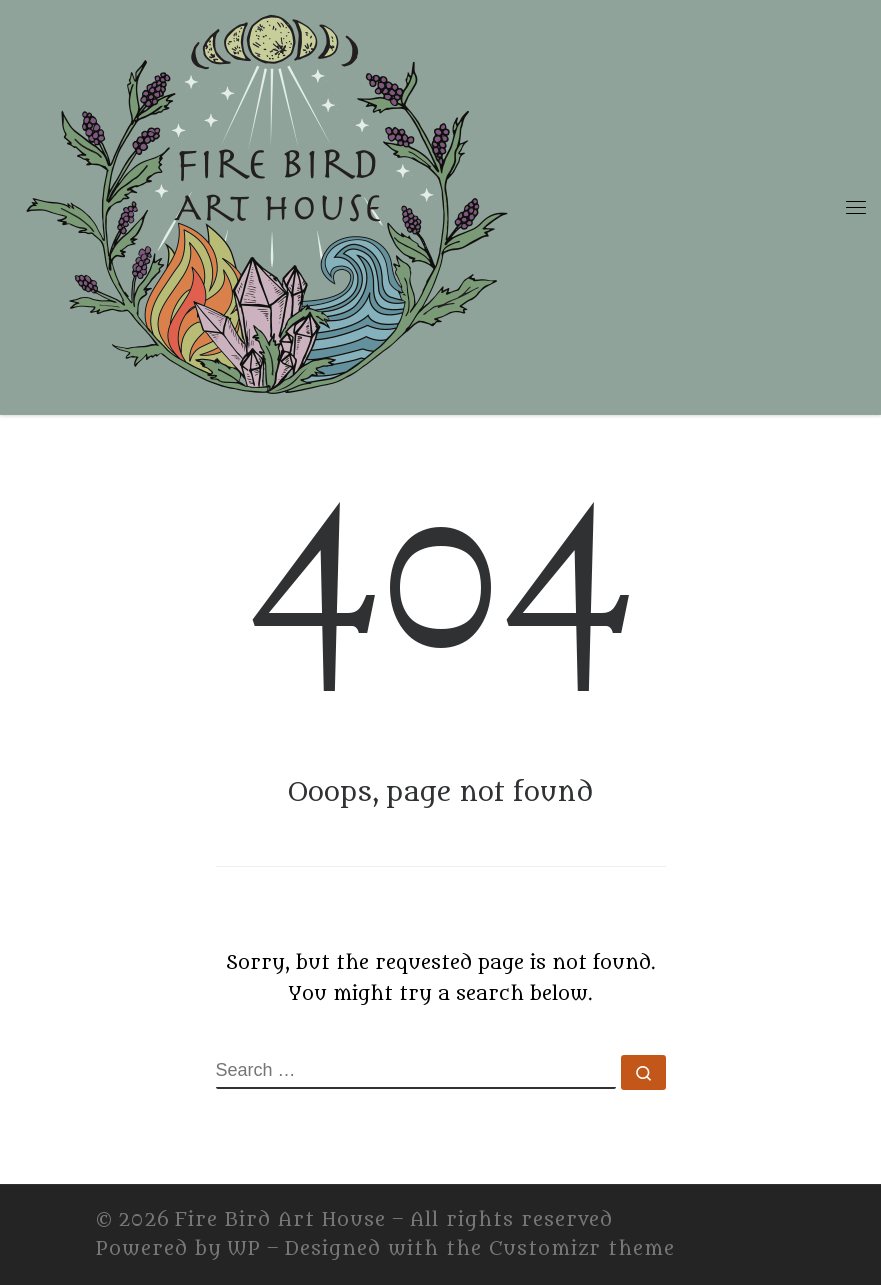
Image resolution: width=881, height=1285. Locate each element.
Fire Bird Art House (280, 1220)
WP (244, 1249)
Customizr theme (582, 1249)
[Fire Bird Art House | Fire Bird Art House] (264, 203)
